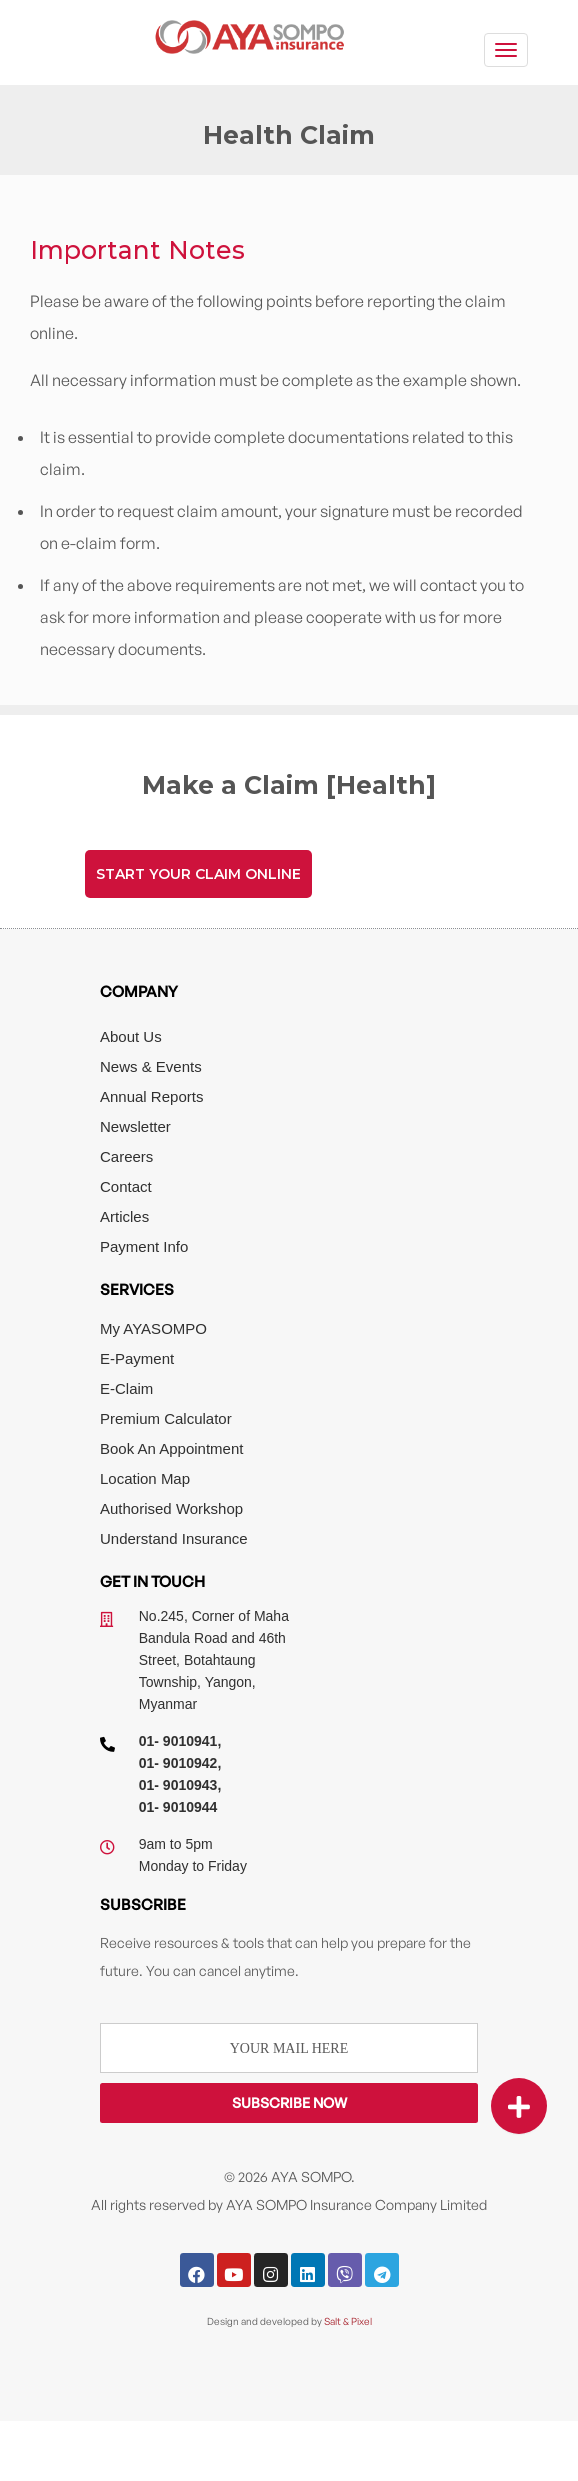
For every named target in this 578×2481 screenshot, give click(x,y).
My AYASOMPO (153, 1328)
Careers (126, 1156)
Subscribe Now (289, 2102)
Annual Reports (151, 1096)
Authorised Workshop (171, 1508)
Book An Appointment (171, 1448)
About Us (131, 1036)
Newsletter (135, 1126)
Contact (126, 1186)
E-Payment (137, 1358)
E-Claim (126, 1388)
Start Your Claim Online (198, 874)
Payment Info (144, 1246)
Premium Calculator (166, 1418)
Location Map (145, 1478)
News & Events (151, 1066)
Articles (124, 1216)
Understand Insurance (174, 1538)
